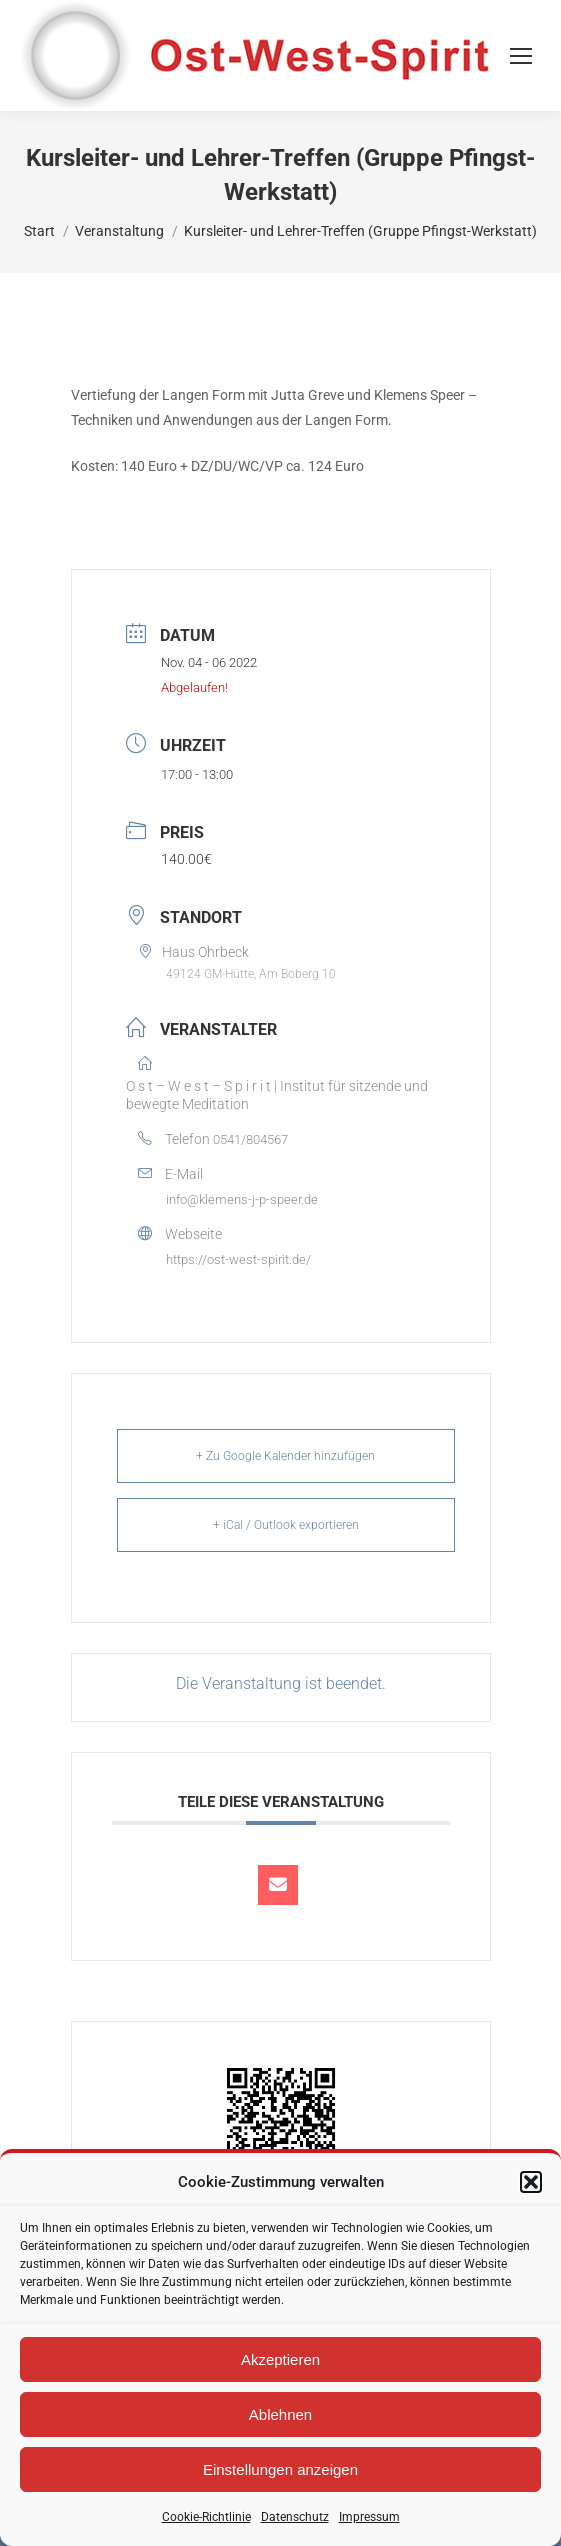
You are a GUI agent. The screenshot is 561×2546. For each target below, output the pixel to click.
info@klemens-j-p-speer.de (242, 1199)
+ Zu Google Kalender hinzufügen (285, 1456)
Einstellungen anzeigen (280, 2469)
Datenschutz (295, 2517)
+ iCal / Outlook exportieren (286, 1525)
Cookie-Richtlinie (206, 2517)
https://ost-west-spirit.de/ (238, 1259)
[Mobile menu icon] (521, 56)
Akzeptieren (280, 2359)
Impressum (369, 2517)
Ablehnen (280, 2414)
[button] (531, 2182)
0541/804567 (250, 1139)
